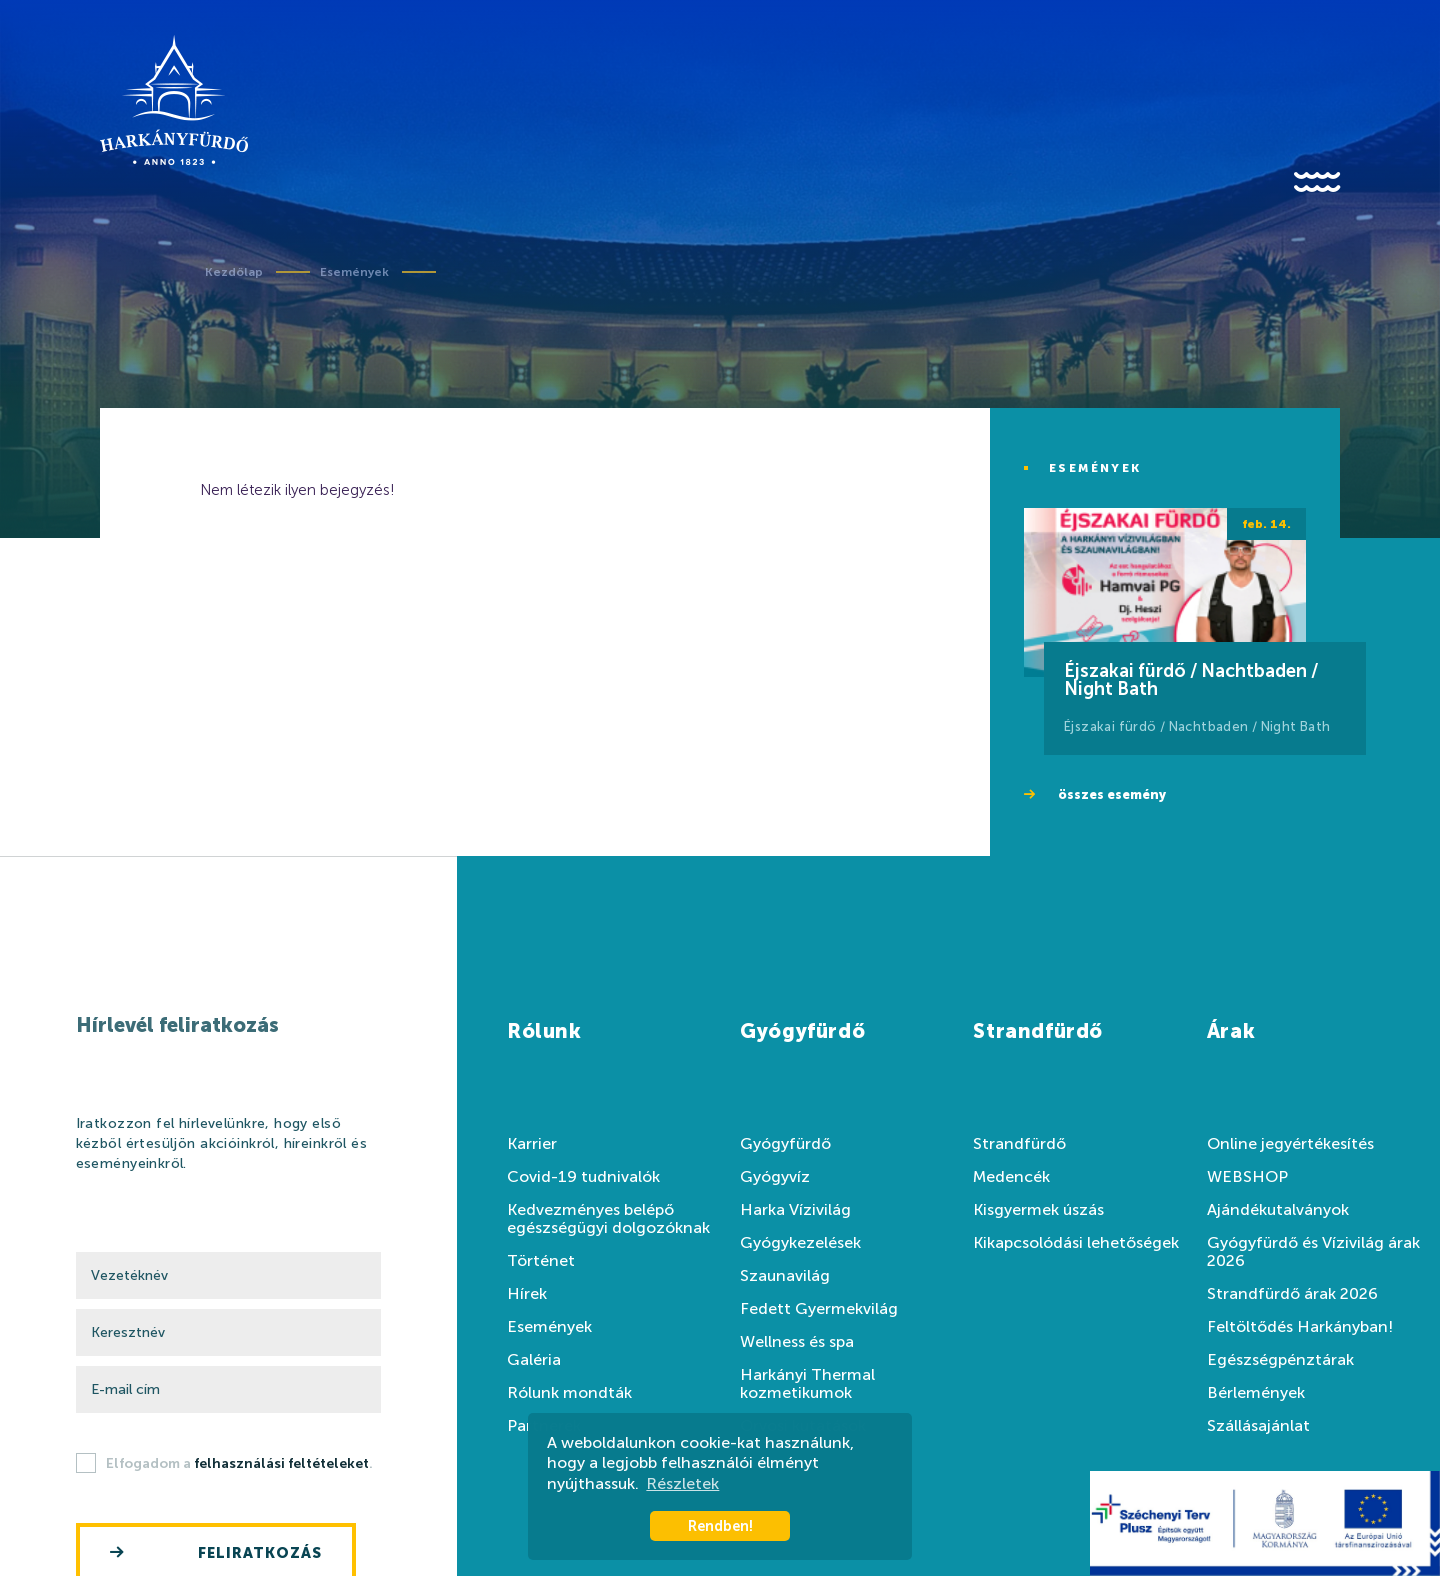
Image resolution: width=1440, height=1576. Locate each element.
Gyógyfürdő (785, 1144)
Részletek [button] (682, 1483)
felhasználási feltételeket (281, 1463)
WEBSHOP (1247, 1177)
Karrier (532, 1144)
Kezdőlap (234, 272)
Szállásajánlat (1258, 1426)
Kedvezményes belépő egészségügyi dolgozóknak (608, 1219)
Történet (541, 1261)
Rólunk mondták (569, 1393)
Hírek (527, 1294)
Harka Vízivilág (795, 1210)
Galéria (534, 1360)
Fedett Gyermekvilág (819, 1309)
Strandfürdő (1019, 1144)
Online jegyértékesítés (1290, 1144)
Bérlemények (1256, 1393)
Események (354, 272)
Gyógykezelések (800, 1243)
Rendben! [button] (720, 1526)
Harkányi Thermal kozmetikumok (807, 1384)
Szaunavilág (785, 1276)
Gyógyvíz (775, 1177)
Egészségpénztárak (1280, 1360)
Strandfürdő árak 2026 (1292, 1294)
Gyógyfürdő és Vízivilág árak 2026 (1313, 1252)
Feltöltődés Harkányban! (1300, 1327)
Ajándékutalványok (1278, 1210)
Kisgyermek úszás (1038, 1210)
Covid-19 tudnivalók (583, 1177)
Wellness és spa (797, 1342)
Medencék (1011, 1177)
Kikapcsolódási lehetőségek (1076, 1243)
